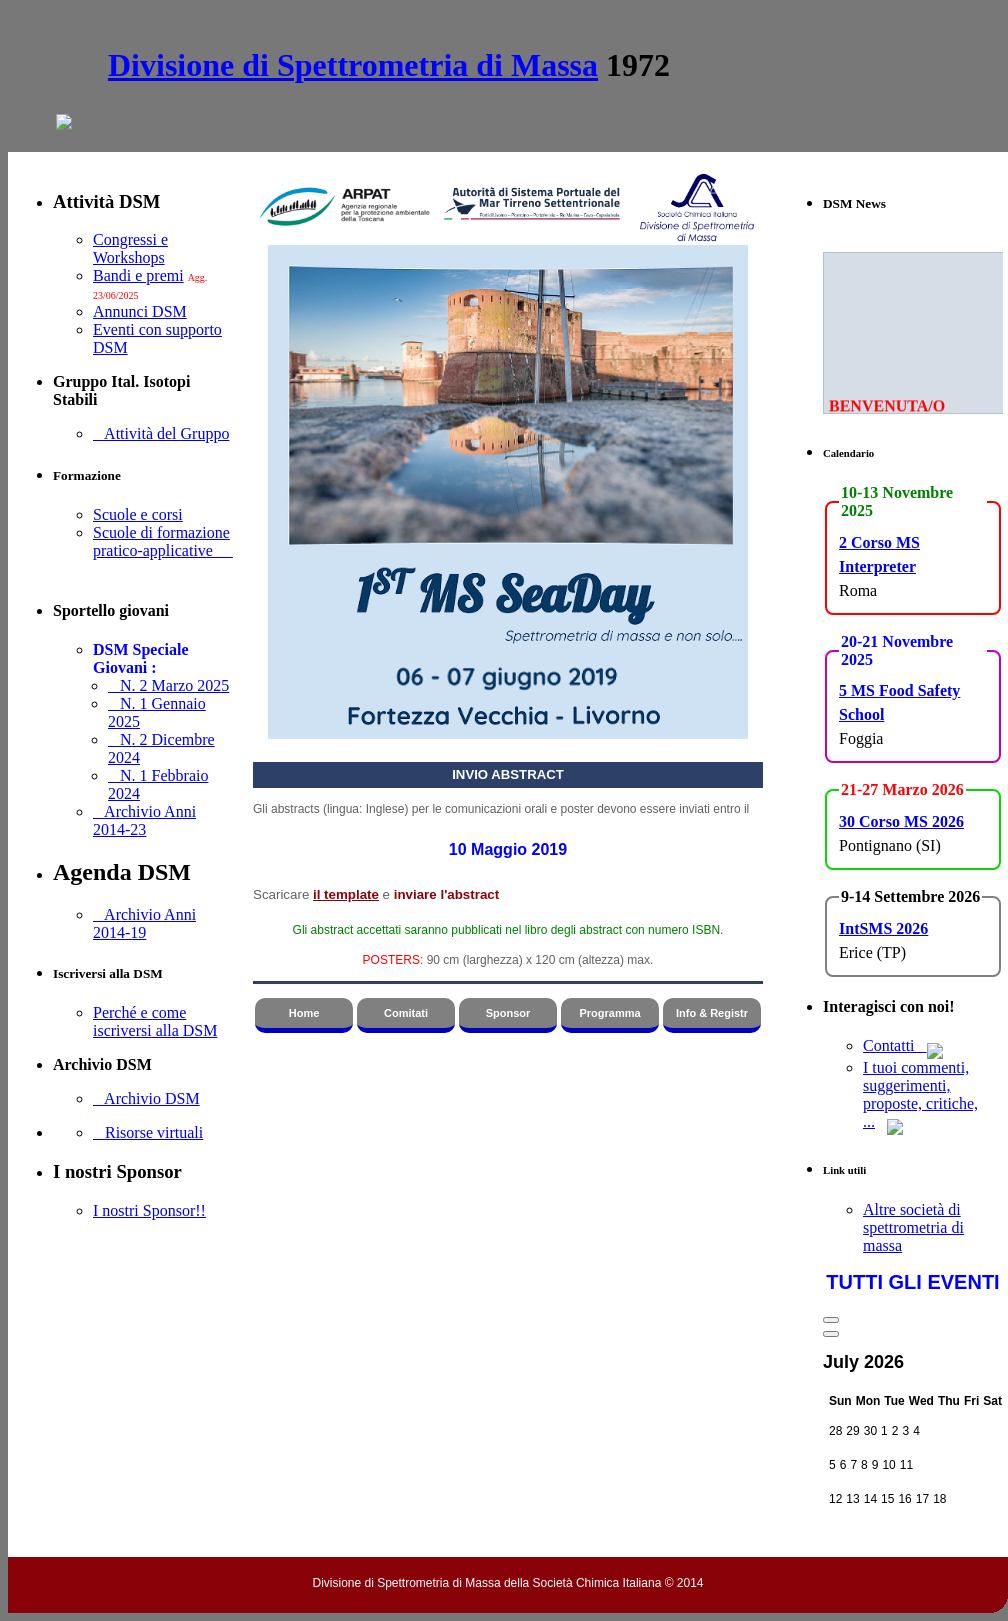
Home (304, 1013)
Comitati (406, 1013)
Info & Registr (712, 1013)
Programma (609, 1013)
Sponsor (508, 1013)
